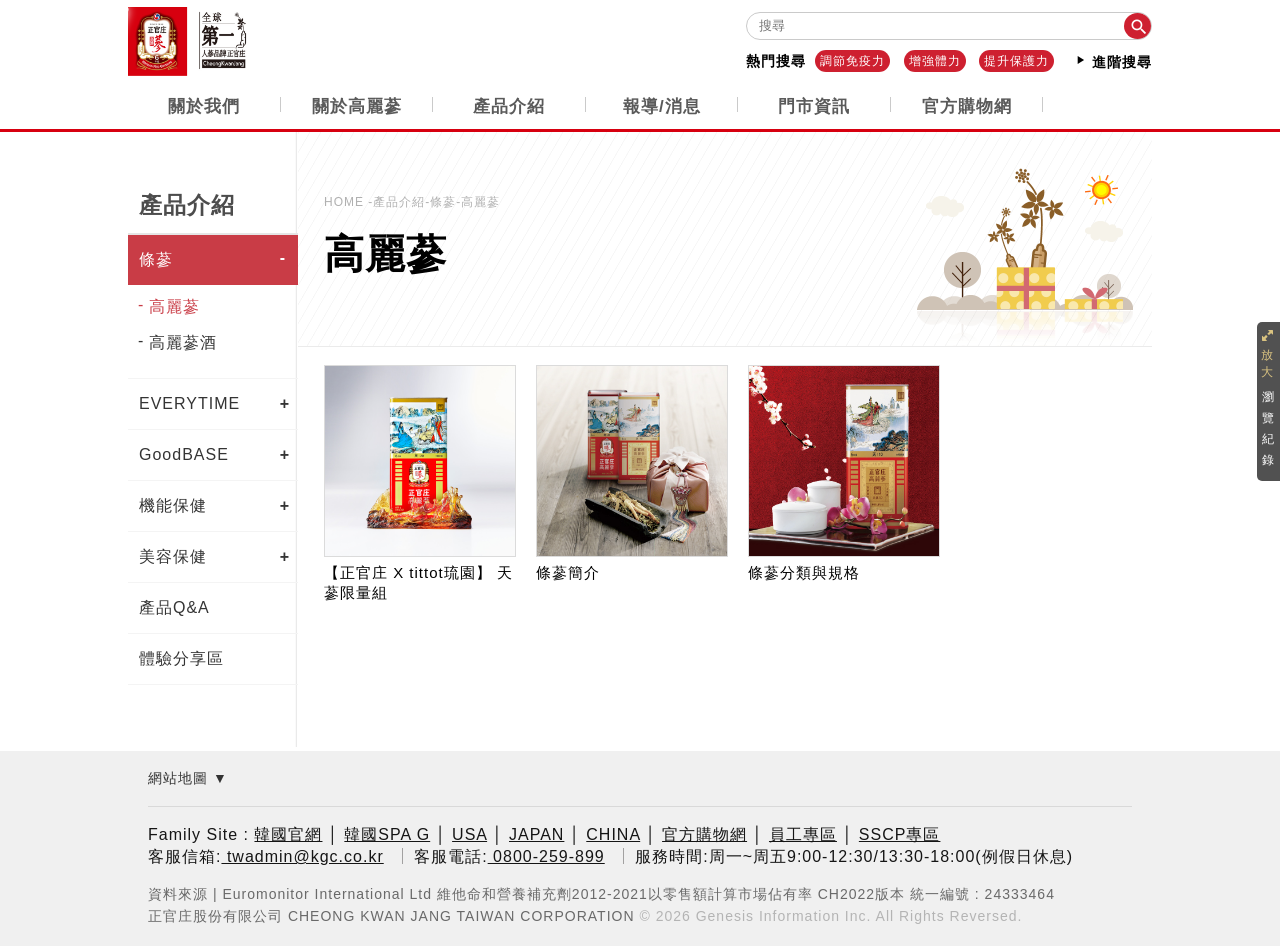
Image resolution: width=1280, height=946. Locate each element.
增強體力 (935, 61)
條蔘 (156, 258)
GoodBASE (184, 453)
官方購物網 (967, 105)
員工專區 (803, 834)
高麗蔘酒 (183, 341)
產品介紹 (509, 105)
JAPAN (536, 834)
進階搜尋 (1112, 61)
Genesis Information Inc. (784, 915)
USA (469, 834)
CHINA (613, 834)
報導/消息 (662, 105)
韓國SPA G (387, 834)
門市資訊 (814, 105)
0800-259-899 (546, 856)
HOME (346, 201)
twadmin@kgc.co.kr (302, 856)
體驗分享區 (181, 657)
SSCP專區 (900, 834)
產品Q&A (174, 606)
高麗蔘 (174, 305)
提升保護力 (1016, 61)
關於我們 (204, 105)
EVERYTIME (189, 402)
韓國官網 (288, 834)
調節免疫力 (852, 61)
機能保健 (173, 504)
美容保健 (173, 555)
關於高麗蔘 (357, 105)
